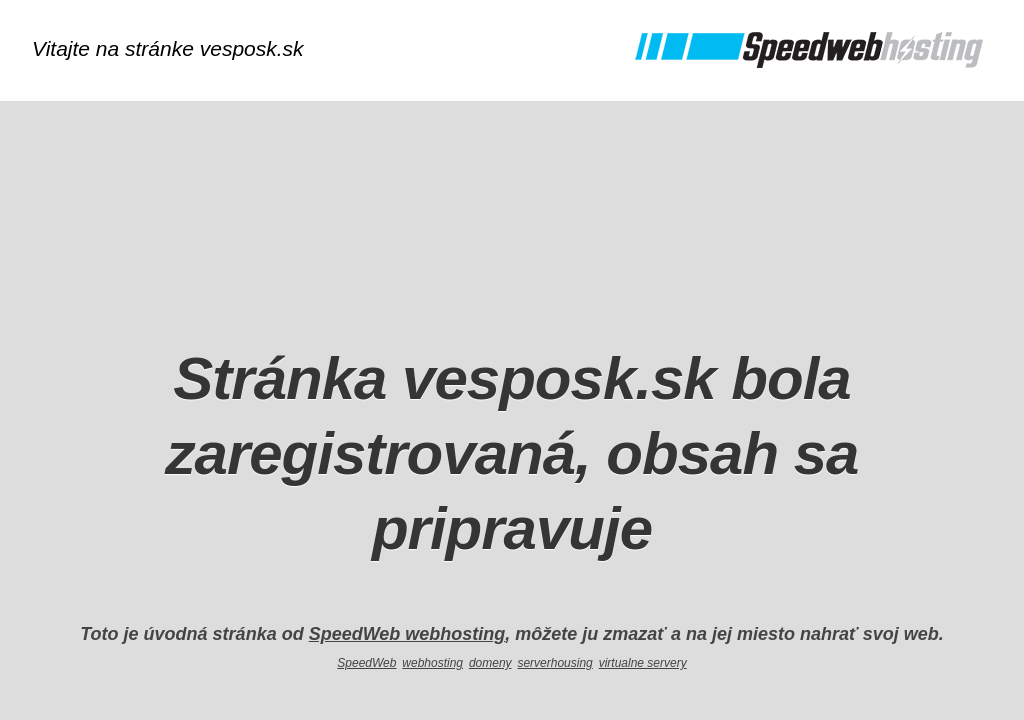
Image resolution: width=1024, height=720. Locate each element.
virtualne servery (643, 663)
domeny (490, 663)
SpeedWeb (366, 663)
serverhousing (554, 663)
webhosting (432, 663)
